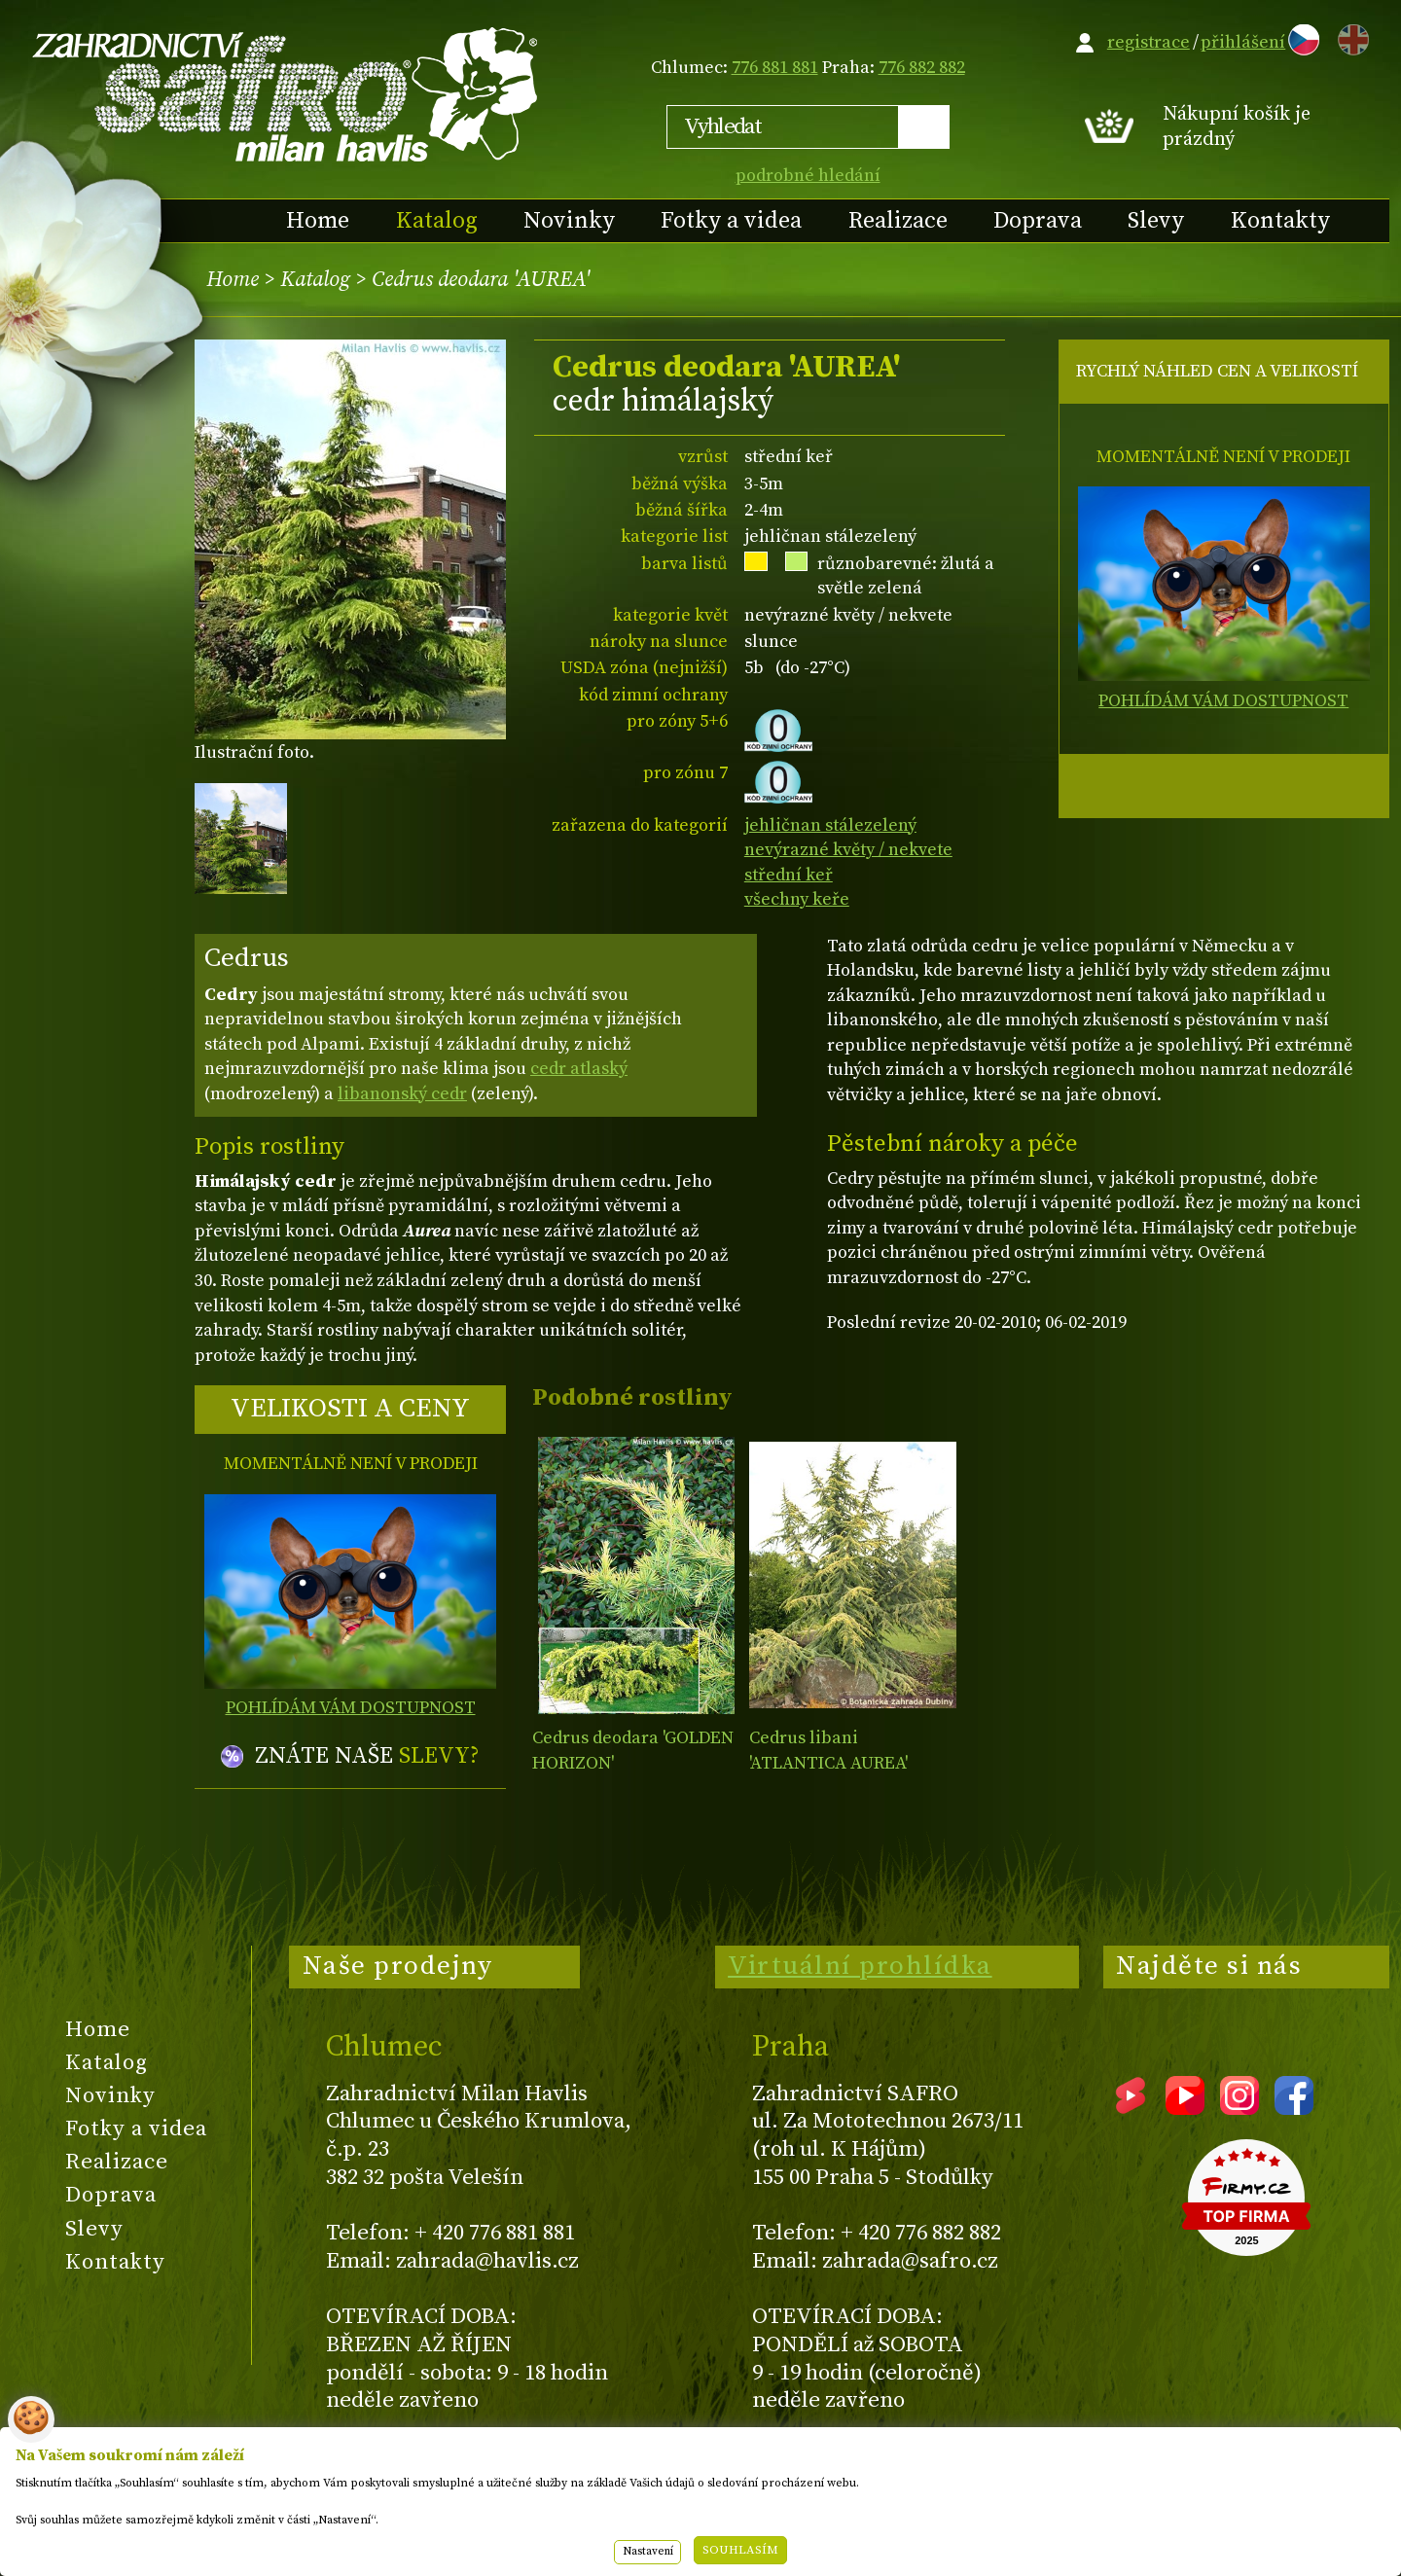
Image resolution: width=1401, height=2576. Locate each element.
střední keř (788, 875)
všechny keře (796, 899)
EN (1349, 36)
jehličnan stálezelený (830, 825)
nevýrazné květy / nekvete (848, 850)
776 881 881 (775, 67)
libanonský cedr (402, 1094)
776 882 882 (922, 67)
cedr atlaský (579, 1068)
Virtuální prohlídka (860, 1966)
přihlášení (1243, 42)
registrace (1148, 42)
